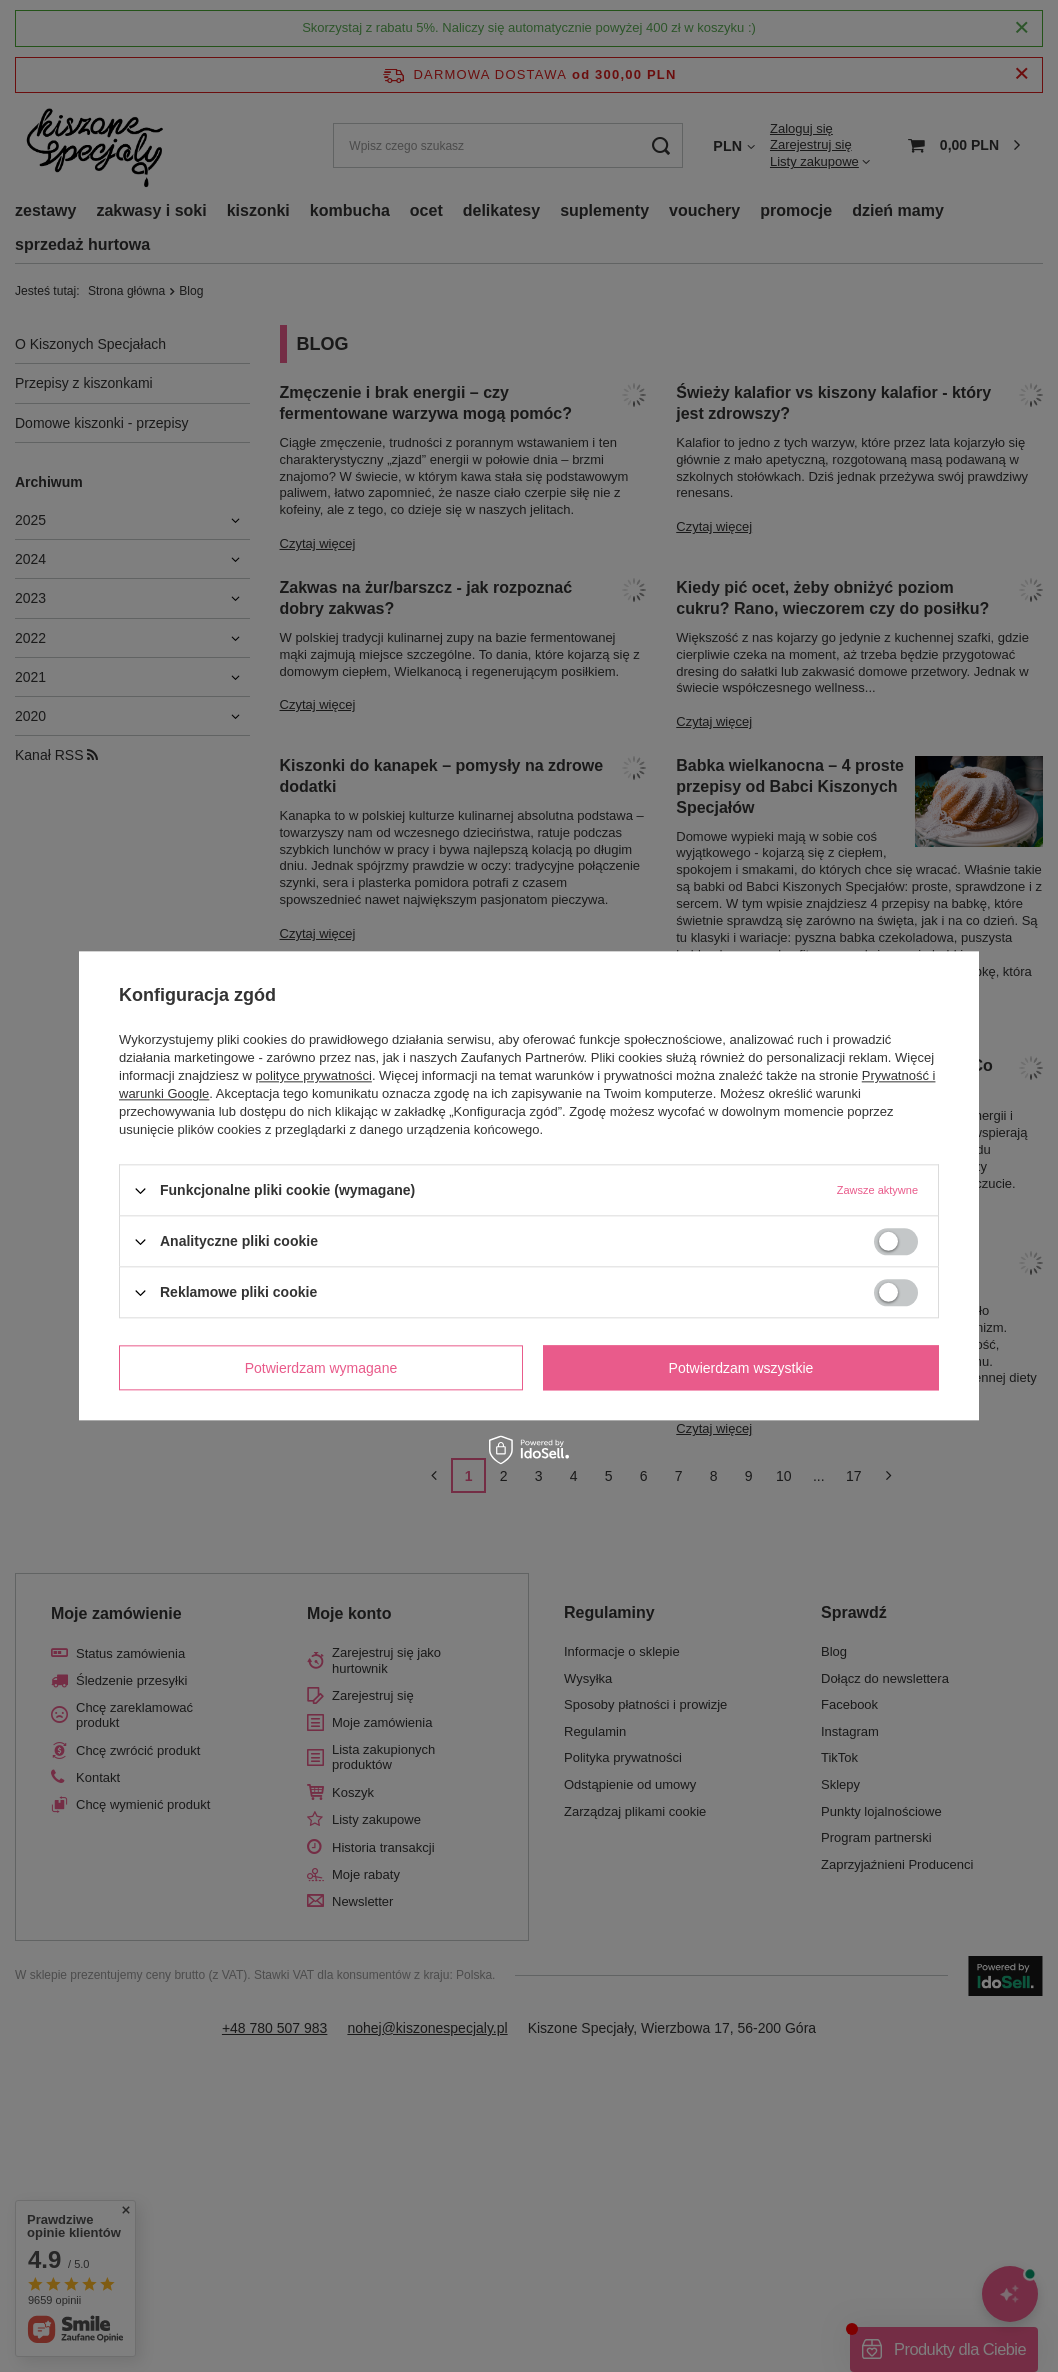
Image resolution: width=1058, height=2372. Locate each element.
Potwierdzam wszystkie (741, 1368)
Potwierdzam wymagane (321, 1368)
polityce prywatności (314, 1075)
